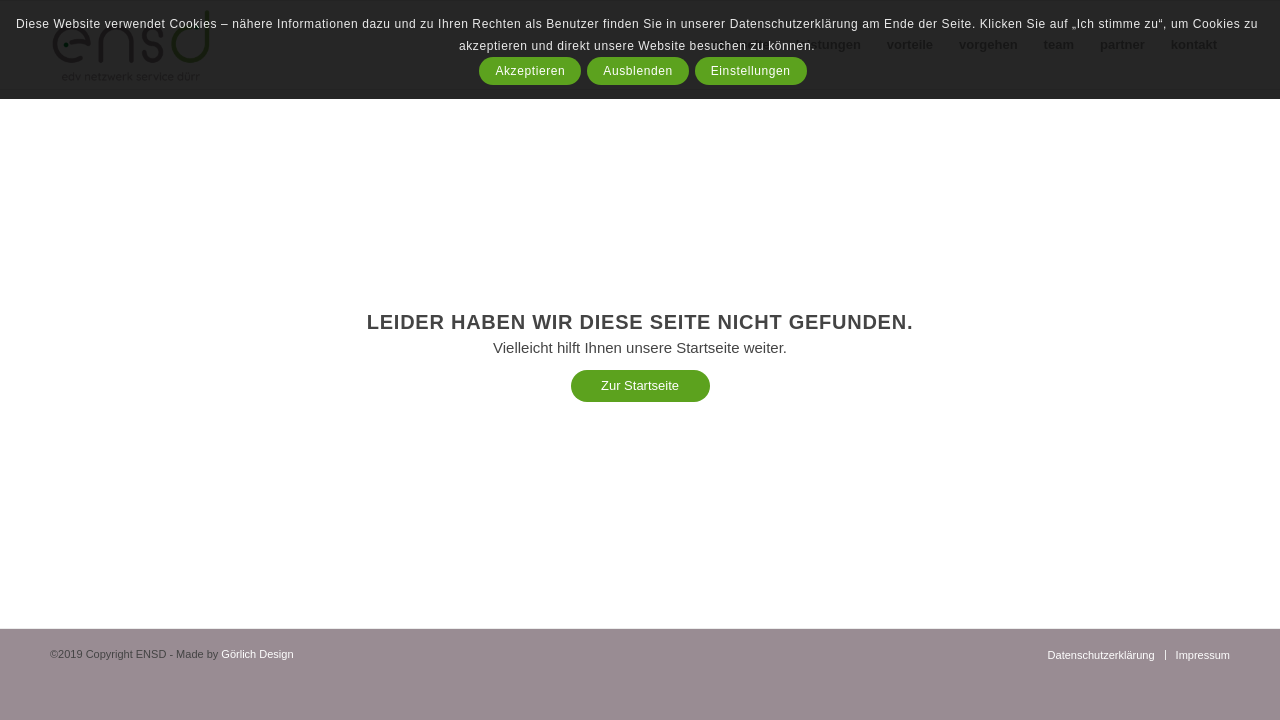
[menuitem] (1101, 655)
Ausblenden (637, 71)
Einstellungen (751, 71)
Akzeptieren (530, 71)
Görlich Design (257, 654)
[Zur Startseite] (640, 386)
